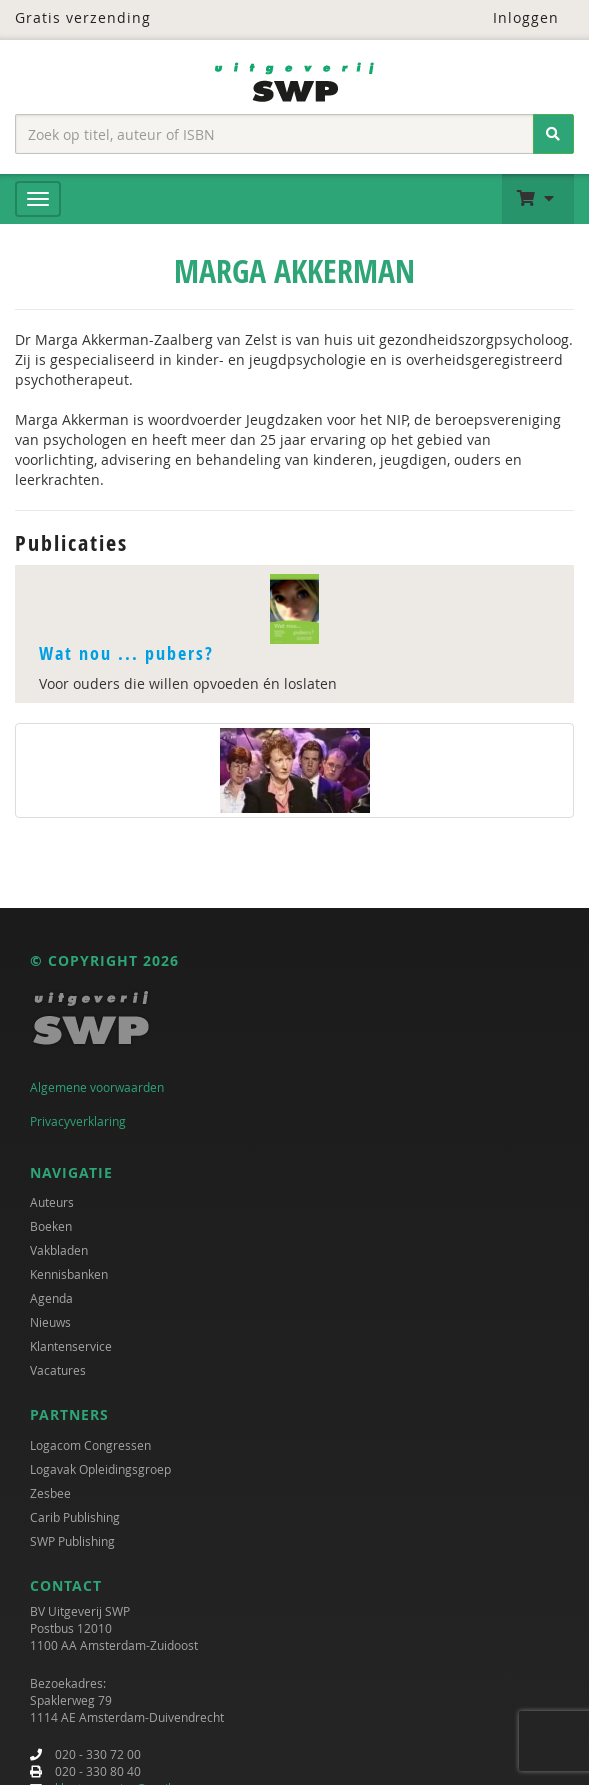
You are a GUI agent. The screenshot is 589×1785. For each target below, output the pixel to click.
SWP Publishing (72, 1541)
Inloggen (513, 17)
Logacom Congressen (90, 1445)
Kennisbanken (69, 1274)
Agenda (51, 1298)
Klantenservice (71, 1346)
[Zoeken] (553, 134)
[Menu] (38, 199)
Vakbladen (59, 1250)
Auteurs (52, 1202)
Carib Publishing (75, 1517)
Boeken (51, 1226)
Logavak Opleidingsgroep (100, 1469)
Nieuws (50, 1322)
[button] (538, 199)
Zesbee (50, 1493)
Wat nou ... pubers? (126, 653)
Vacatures (58, 1370)
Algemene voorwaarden (97, 1087)
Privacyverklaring (78, 1121)
